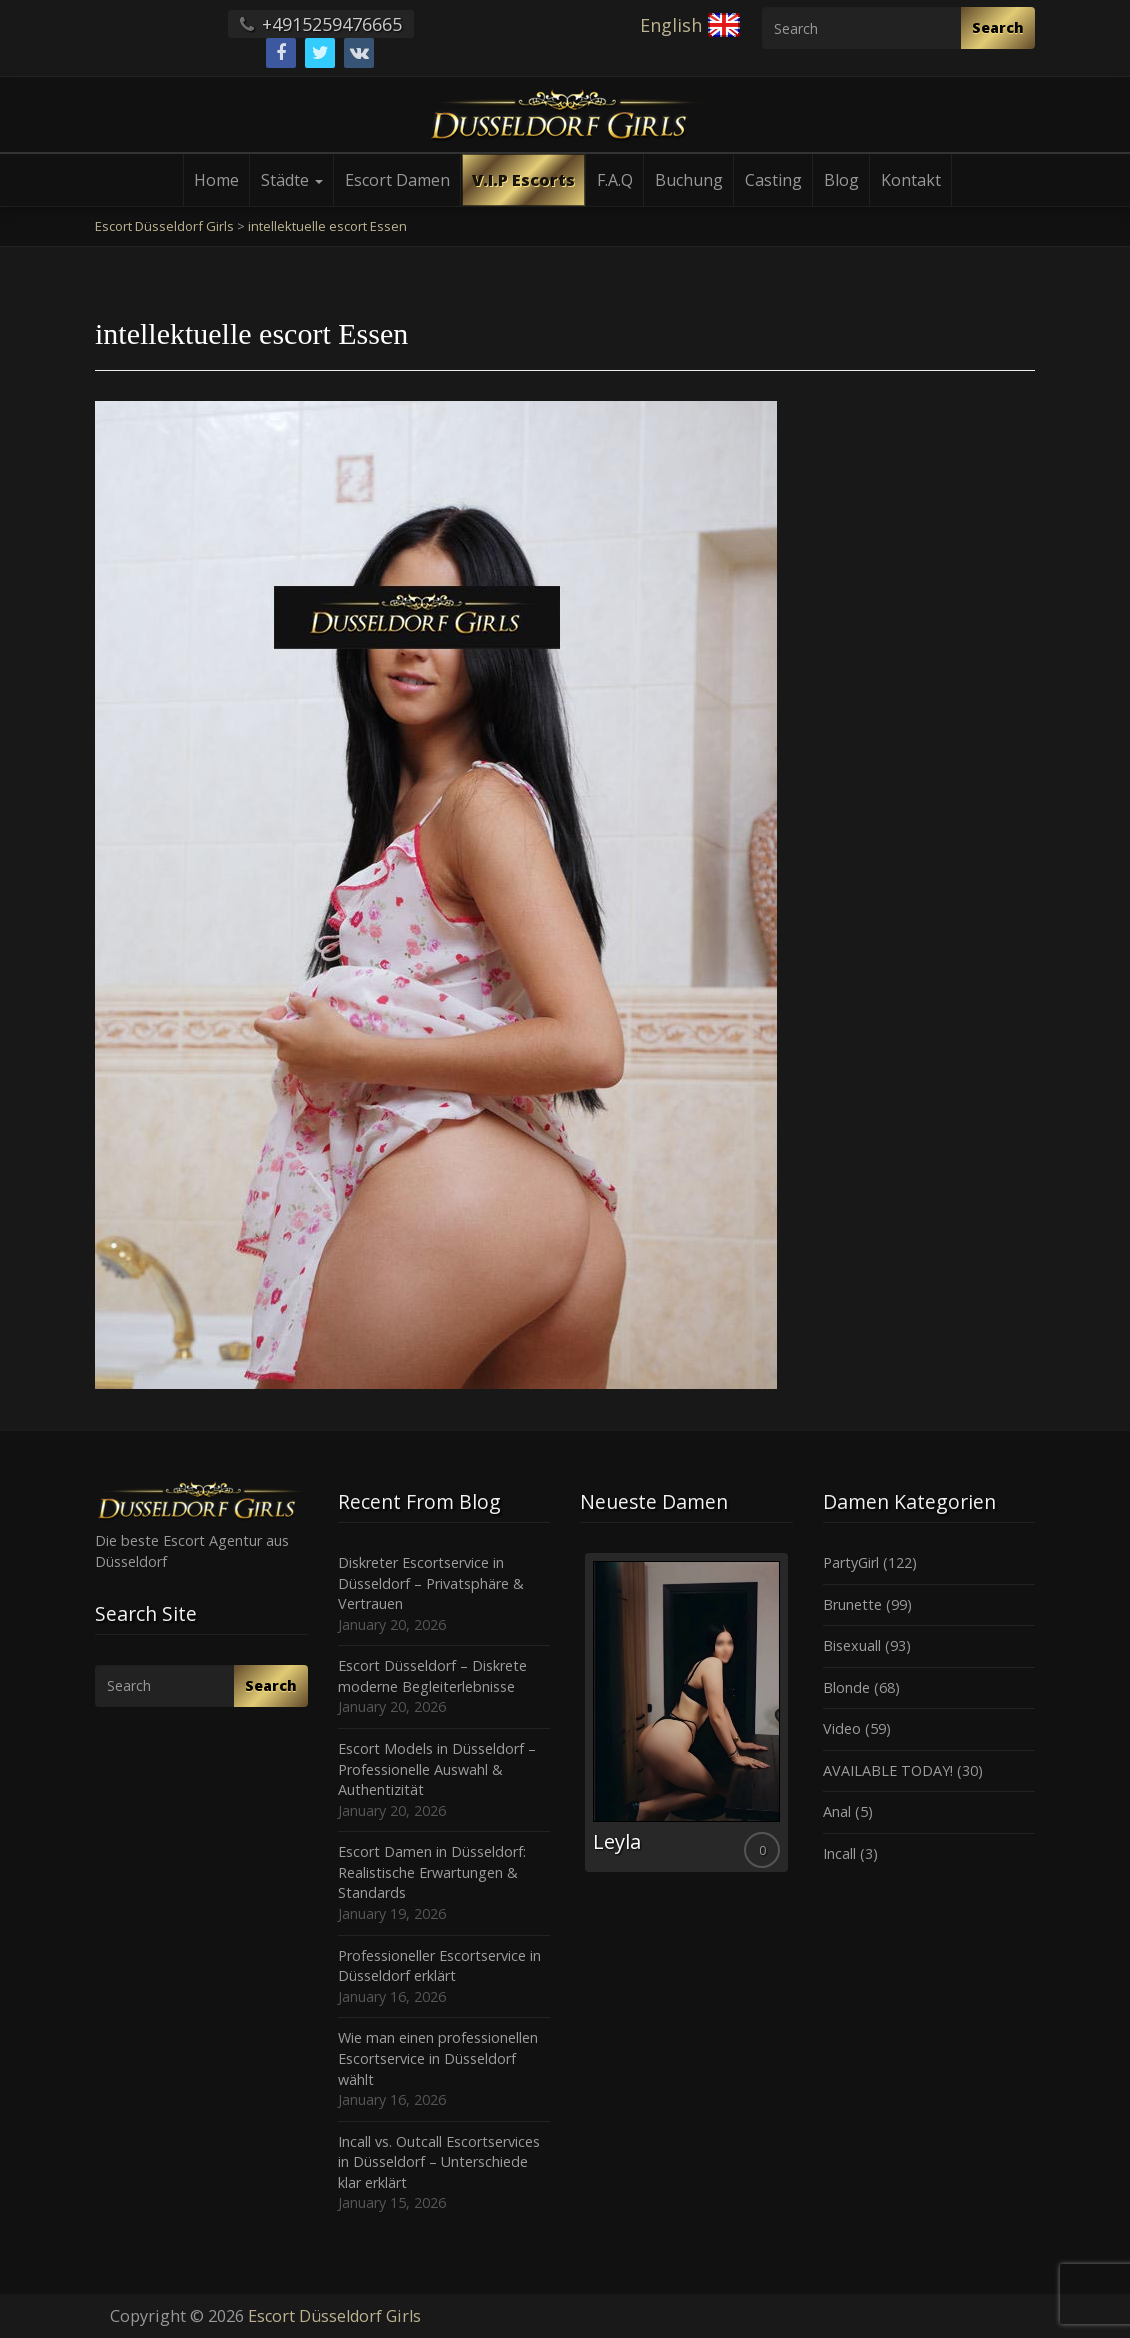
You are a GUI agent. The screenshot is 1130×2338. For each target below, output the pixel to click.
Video (842, 1728)
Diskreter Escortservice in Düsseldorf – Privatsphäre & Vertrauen (431, 1583)
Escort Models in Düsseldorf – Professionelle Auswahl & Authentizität (437, 1769)
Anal (837, 1811)
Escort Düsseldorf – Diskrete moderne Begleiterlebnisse (432, 1676)
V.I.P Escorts (523, 180)
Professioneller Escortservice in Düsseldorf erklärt (439, 1966)
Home (216, 180)
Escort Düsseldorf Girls (334, 2316)
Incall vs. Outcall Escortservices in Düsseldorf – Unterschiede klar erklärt (439, 2162)
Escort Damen (397, 180)
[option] (686, 1712)
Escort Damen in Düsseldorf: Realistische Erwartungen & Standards (432, 1872)
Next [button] (793, 1720)
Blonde (846, 1687)
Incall (839, 1853)
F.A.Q (615, 180)
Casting (773, 180)
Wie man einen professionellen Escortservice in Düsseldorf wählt (438, 2058)
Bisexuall (852, 1645)
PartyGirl (851, 1562)
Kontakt (911, 180)
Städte (292, 180)
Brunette (852, 1604)
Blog (841, 180)
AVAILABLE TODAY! (888, 1770)
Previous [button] (580, 1720)
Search (998, 27)
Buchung (689, 180)
